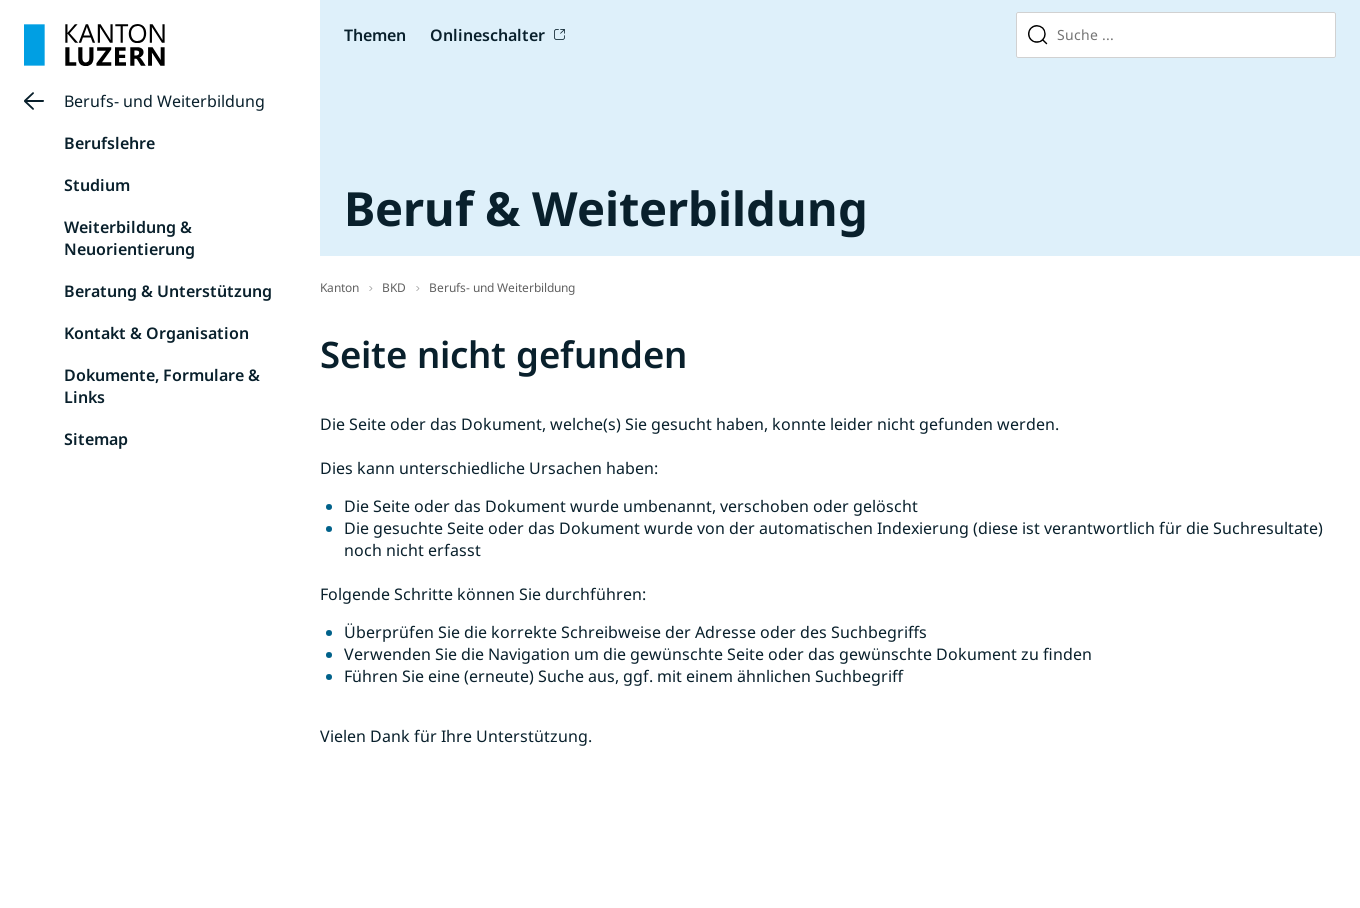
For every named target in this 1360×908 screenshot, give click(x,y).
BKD (394, 287)
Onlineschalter (487, 35)
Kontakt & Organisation (156, 333)
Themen (375, 35)
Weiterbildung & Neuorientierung (129, 238)
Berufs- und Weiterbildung (164, 101)
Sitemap (96, 439)
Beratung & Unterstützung (168, 291)
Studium (97, 185)
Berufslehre (109, 143)
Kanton (339, 287)
